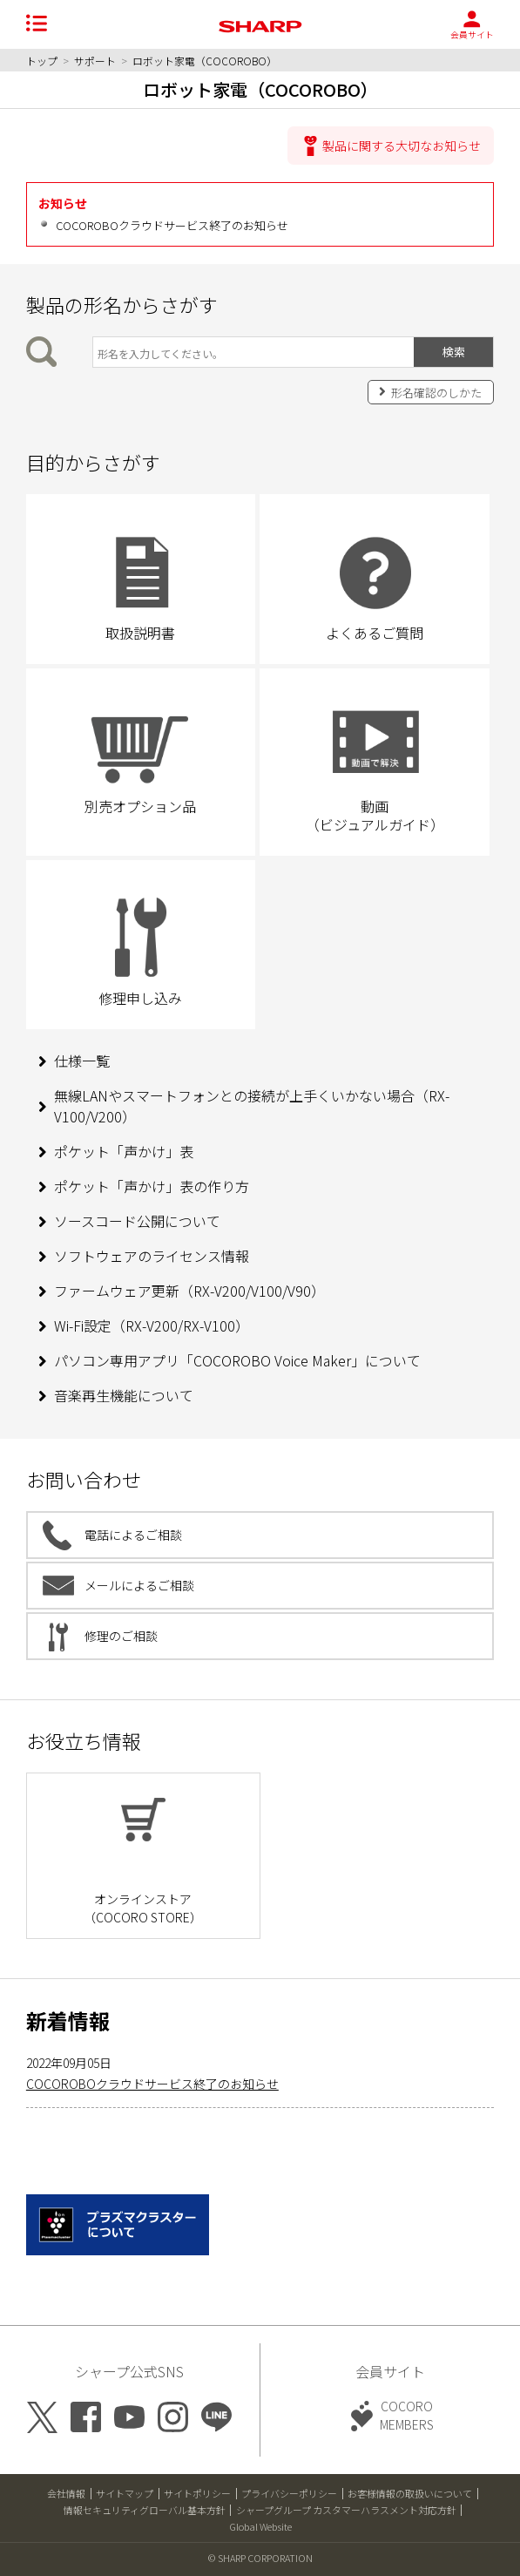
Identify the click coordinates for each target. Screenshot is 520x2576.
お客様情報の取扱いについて (410, 2493)
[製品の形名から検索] (253, 352)
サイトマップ (124, 2493)
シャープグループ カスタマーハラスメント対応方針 (346, 2510)
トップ (41, 60)
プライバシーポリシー (289, 2493)
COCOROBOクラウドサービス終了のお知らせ (172, 225)
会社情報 (66, 2493)
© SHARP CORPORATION (260, 2558)
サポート (95, 60)
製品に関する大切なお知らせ (401, 145)
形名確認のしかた (436, 392)
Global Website (260, 2526)
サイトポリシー (197, 2493)
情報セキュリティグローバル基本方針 (145, 2510)
